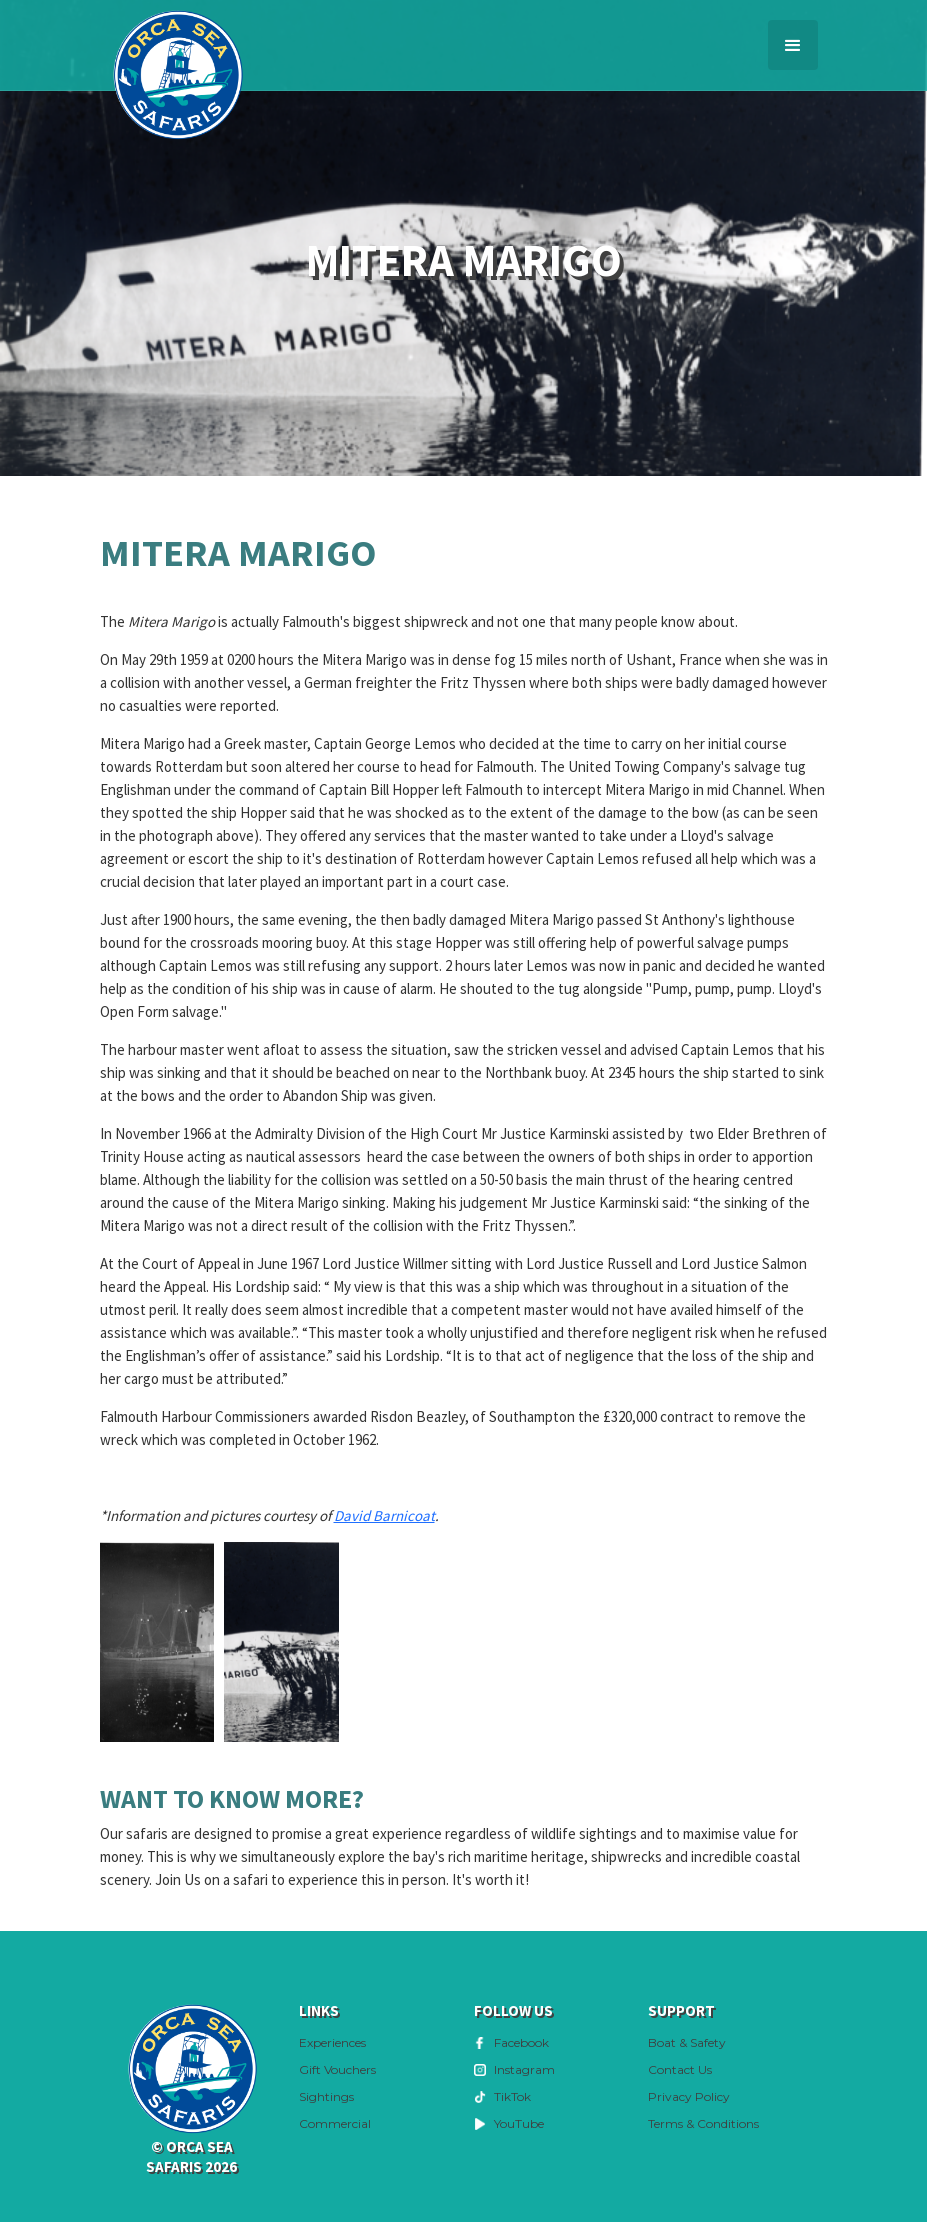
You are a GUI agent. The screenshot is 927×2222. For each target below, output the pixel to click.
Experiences (332, 2042)
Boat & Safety (687, 2042)
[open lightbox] (157, 1642)
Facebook (521, 2042)
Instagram (524, 2069)
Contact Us (680, 2069)
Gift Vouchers (337, 2069)
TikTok (512, 2096)
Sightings (326, 2096)
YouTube (519, 2123)
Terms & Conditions (703, 2123)
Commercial (335, 2123)
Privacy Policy (689, 2096)
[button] (793, 45)
